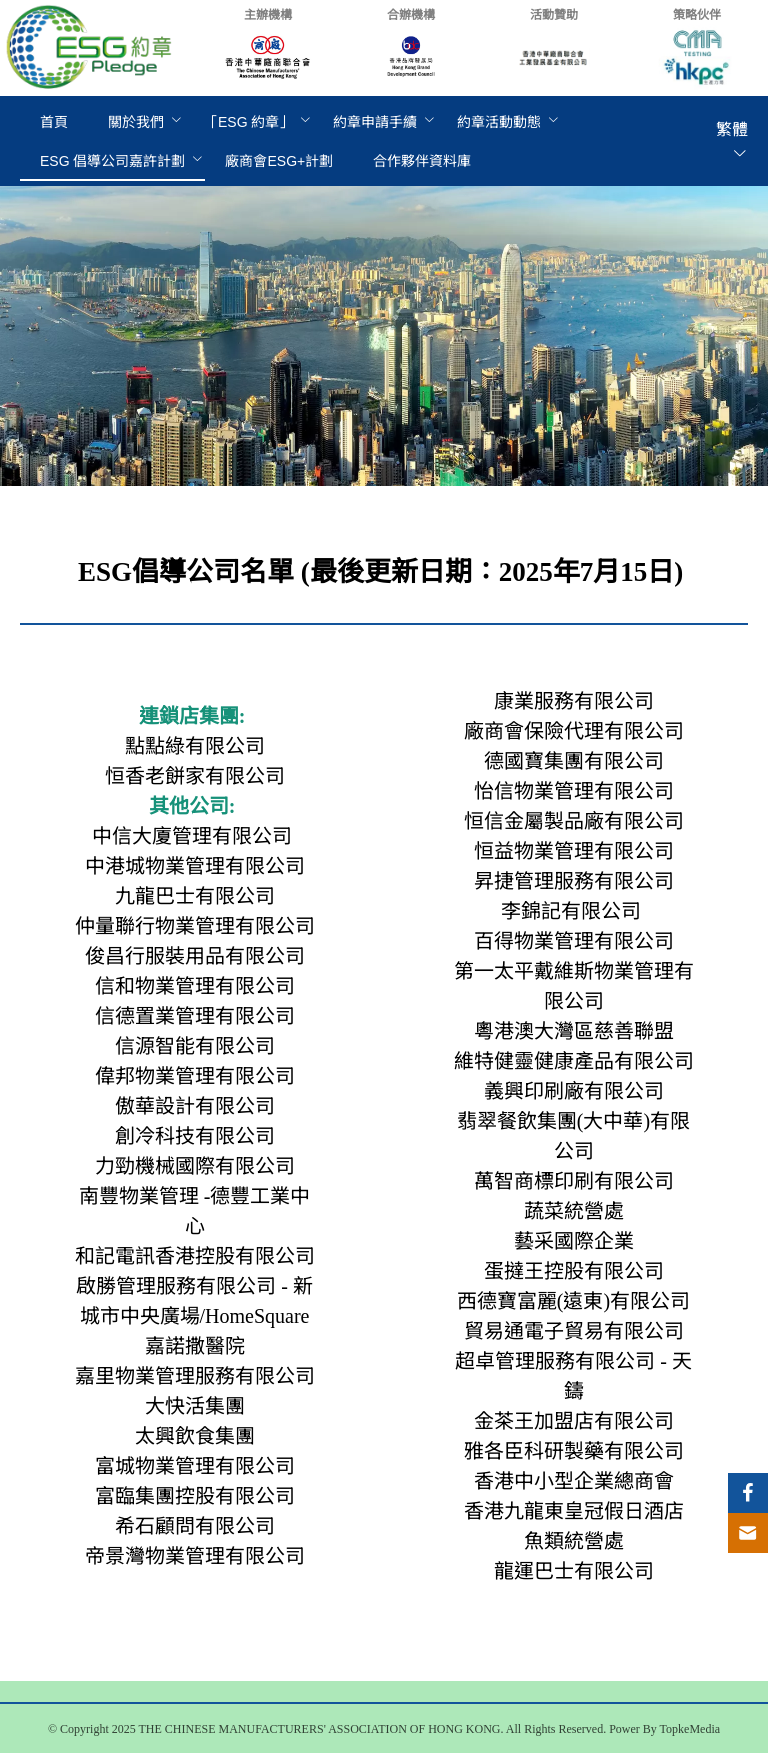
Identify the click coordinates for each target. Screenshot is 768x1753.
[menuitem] (54, 122)
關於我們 (136, 122)
